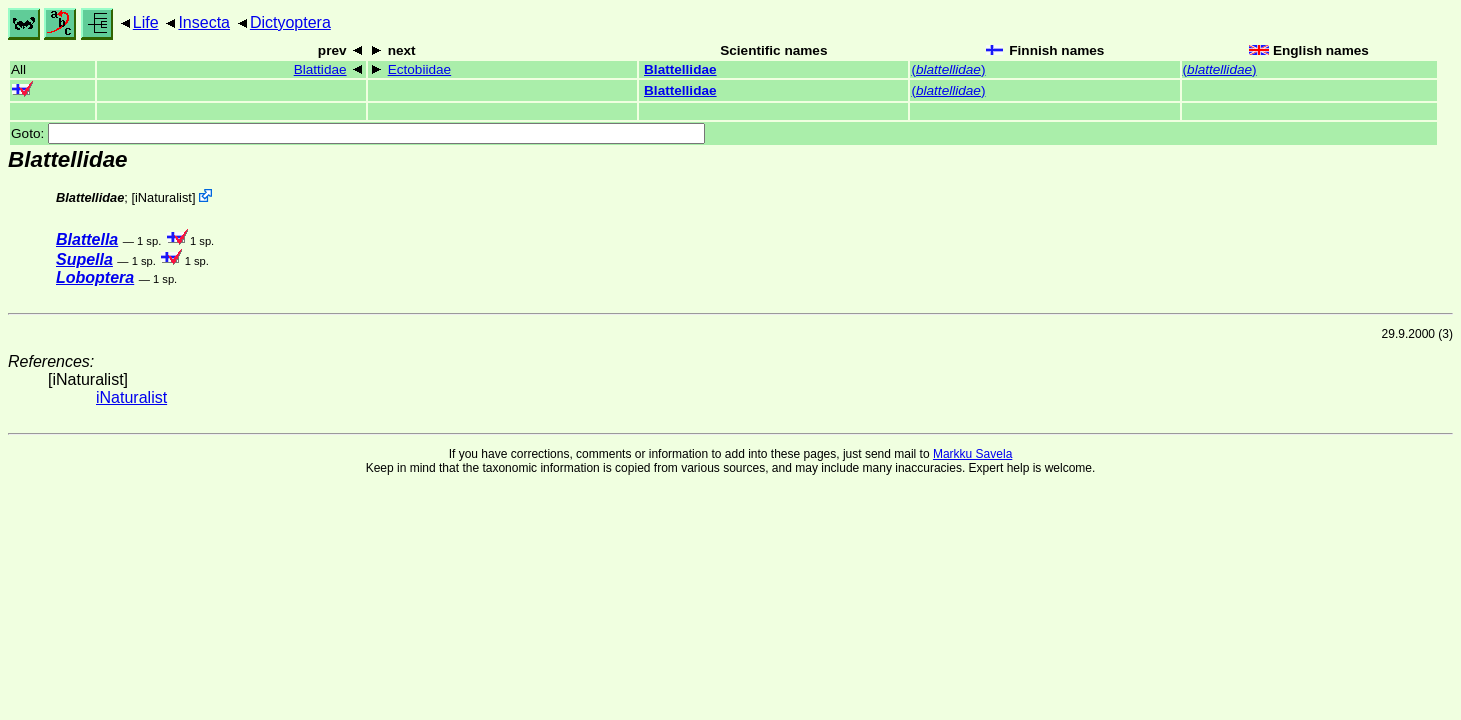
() (948, 69)
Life (146, 22)
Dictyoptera (290, 22)
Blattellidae (680, 69)
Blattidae (320, 69)
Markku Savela (972, 454)
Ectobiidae (419, 69)
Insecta (204, 22)
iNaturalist (163, 197)
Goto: (358, 133)
